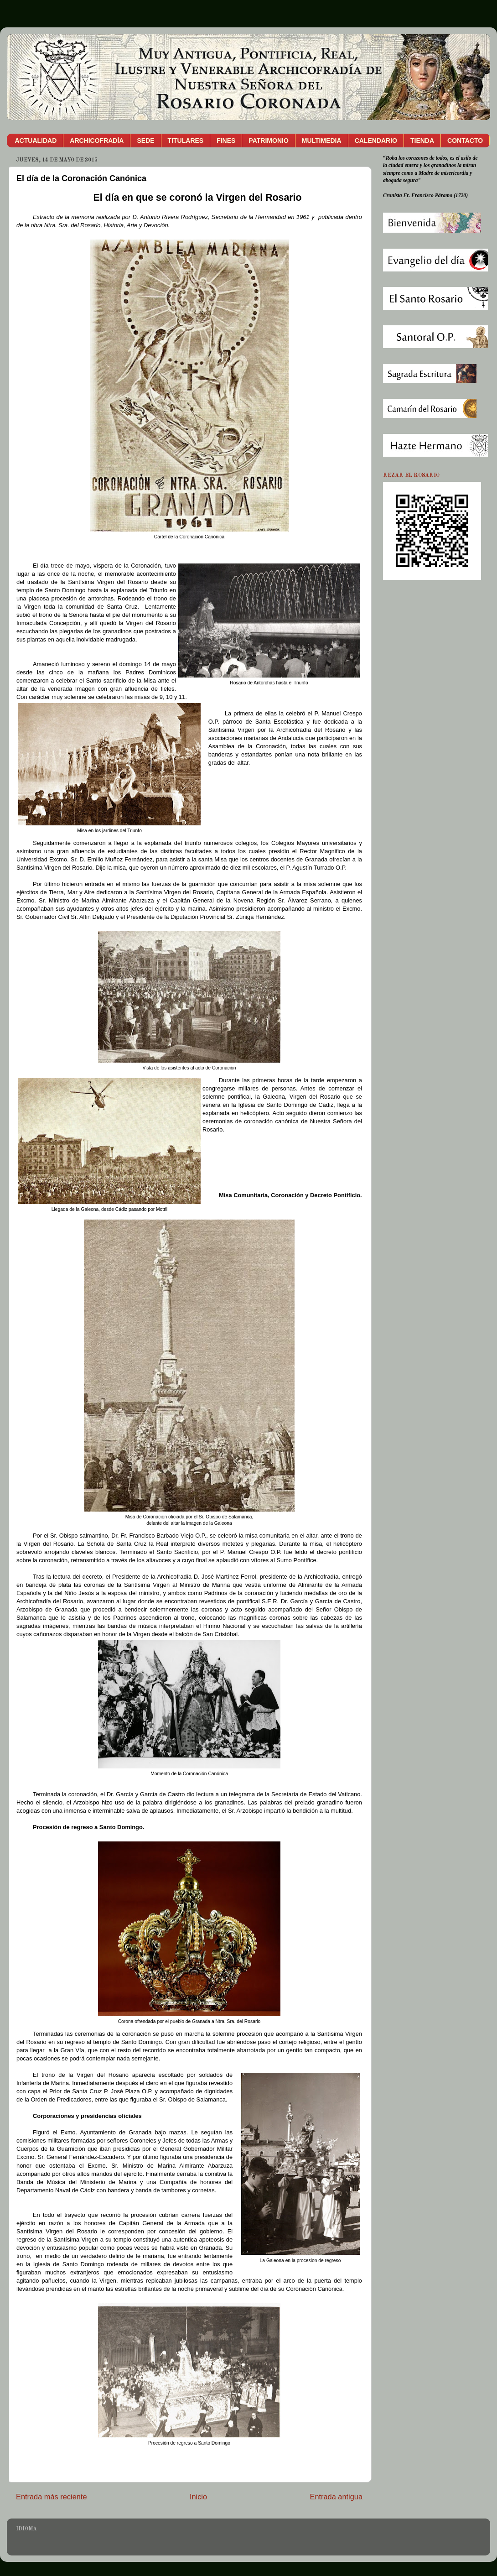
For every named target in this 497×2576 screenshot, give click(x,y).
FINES (226, 140)
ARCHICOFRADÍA (97, 140)
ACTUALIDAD (36, 140)
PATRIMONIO (268, 140)
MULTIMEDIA (322, 140)
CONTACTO (465, 140)
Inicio (198, 2497)
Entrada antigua (336, 2497)
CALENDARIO (376, 140)
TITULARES (186, 140)
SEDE (145, 140)
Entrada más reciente (51, 2497)
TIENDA (422, 140)
